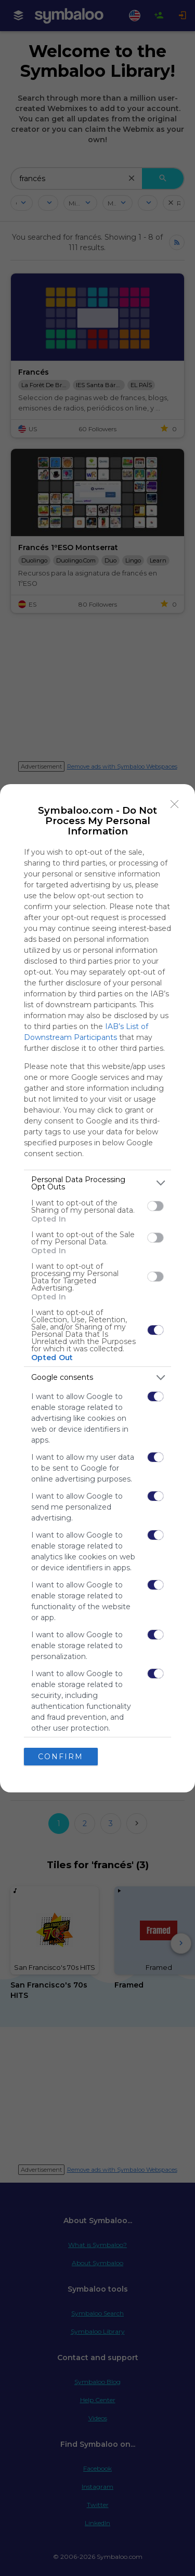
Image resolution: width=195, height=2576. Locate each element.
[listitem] (97, 1183)
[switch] (155, 1206)
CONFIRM (60, 1756)
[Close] (175, 804)
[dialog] (97, 1288)
